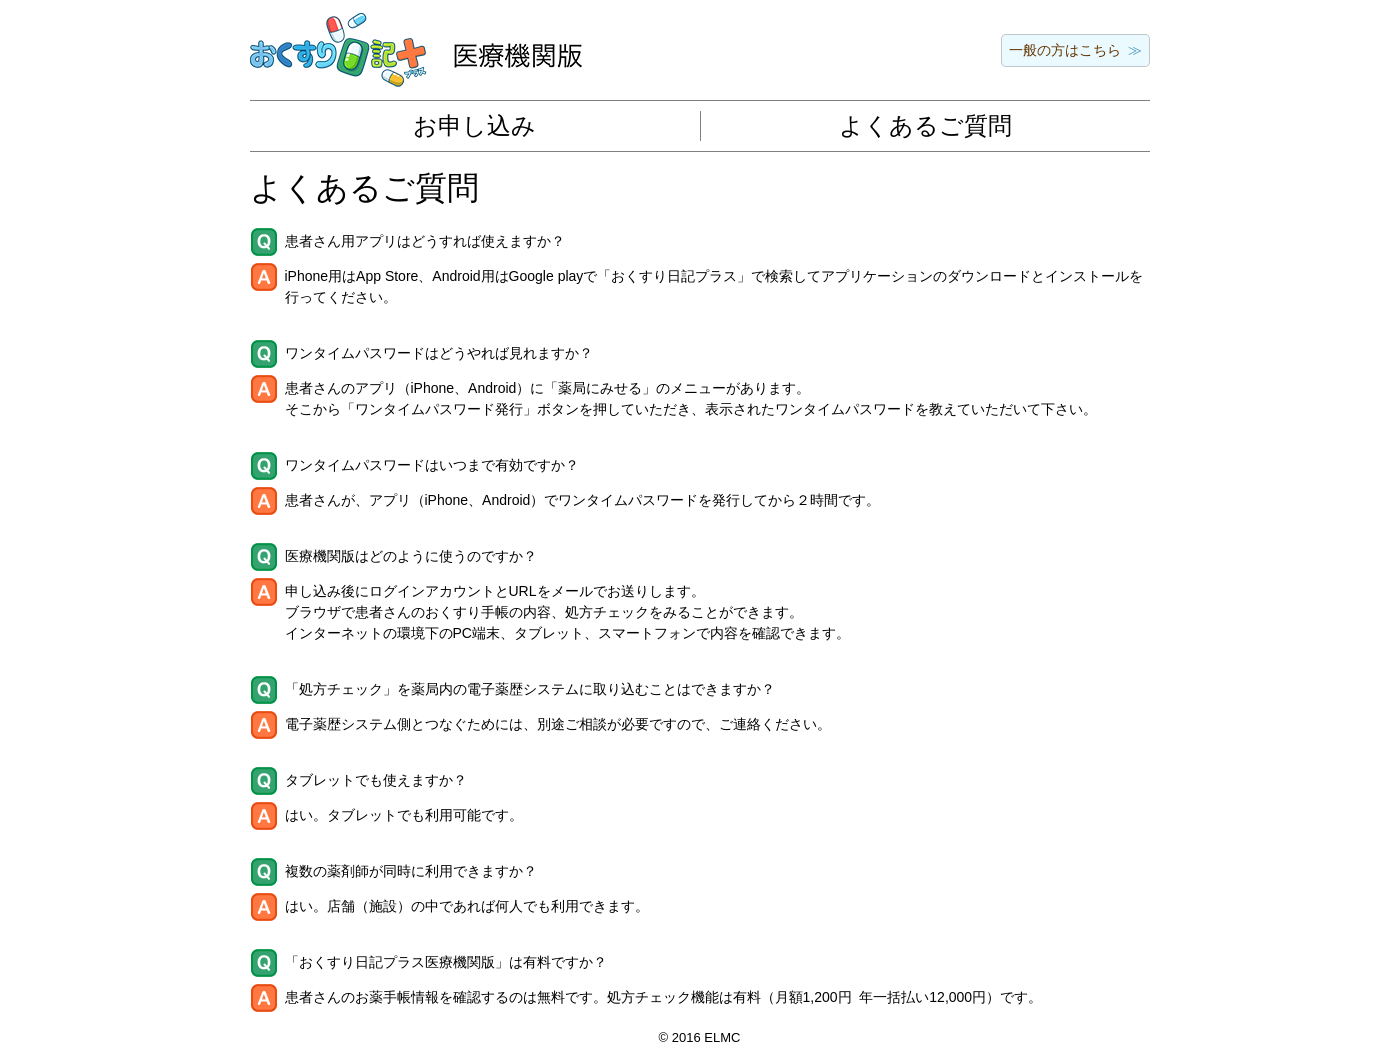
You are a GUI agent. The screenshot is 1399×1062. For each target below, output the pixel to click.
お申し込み (474, 125)
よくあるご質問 (925, 125)
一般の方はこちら (1065, 50)
